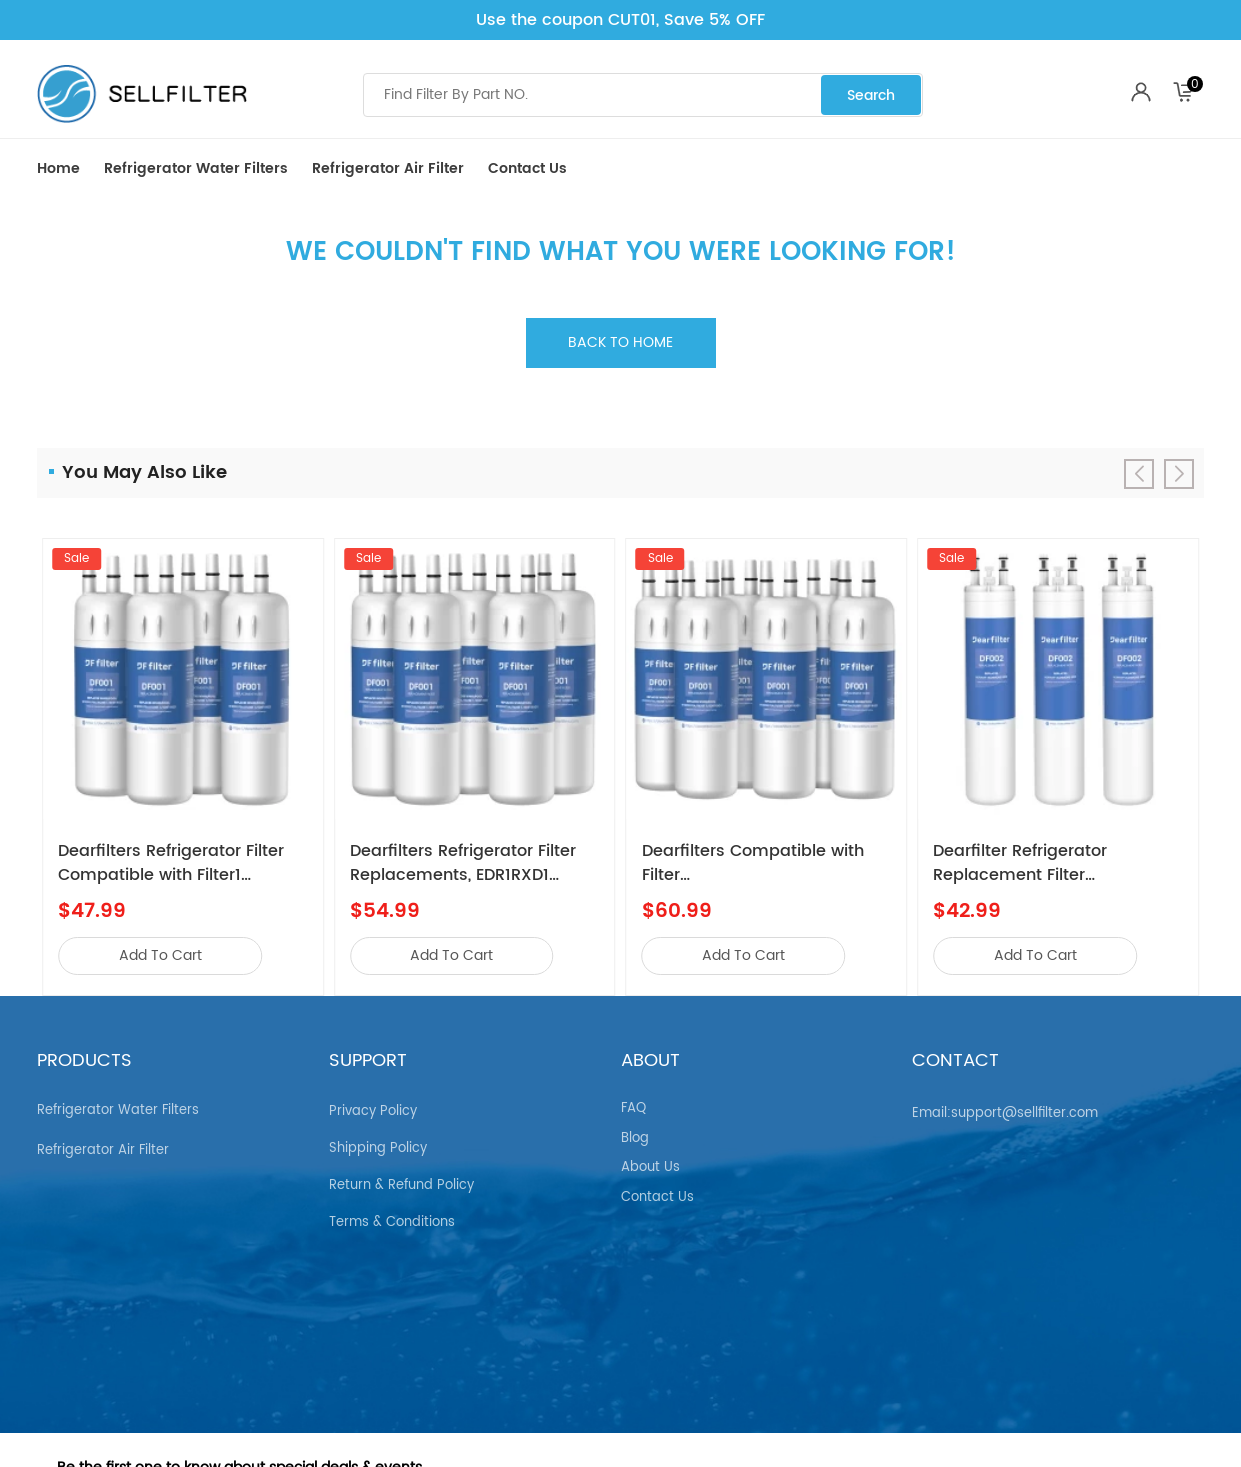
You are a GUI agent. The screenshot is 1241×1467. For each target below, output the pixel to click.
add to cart (160, 955)
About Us (650, 1160)
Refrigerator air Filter (388, 168)
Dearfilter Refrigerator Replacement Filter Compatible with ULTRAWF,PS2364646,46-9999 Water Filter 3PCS (1051, 863)
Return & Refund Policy (401, 1177)
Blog (635, 1130)
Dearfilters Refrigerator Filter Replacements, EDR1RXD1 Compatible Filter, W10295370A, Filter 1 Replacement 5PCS (463, 863)
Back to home (620, 342)
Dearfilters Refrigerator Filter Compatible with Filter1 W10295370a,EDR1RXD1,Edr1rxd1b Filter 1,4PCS (183, 863)
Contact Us (527, 168)
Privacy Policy (373, 1103)
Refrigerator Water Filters (196, 168)
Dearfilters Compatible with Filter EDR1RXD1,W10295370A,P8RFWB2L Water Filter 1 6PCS (767, 863)
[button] (1179, 474)
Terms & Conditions (392, 1214)
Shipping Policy (378, 1140)
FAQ (633, 1101)
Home (58, 168)
